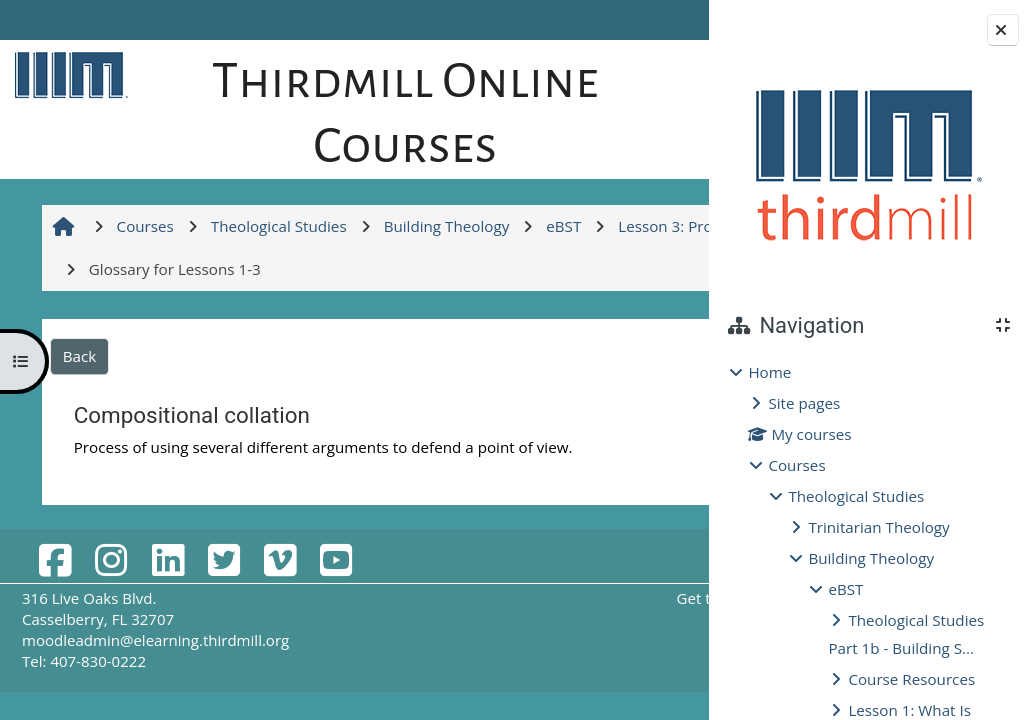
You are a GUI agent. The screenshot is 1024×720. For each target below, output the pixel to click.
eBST (845, 589)
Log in (653, 20)
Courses (796, 465)
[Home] (67, 74)
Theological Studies (856, 496)
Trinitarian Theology (878, 527)
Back (77, 421)
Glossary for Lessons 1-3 (547, 532)
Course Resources (911, 679)
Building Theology (871, 558)
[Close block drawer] (1003, 30)
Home (769, 372)
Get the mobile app (549, 663)
